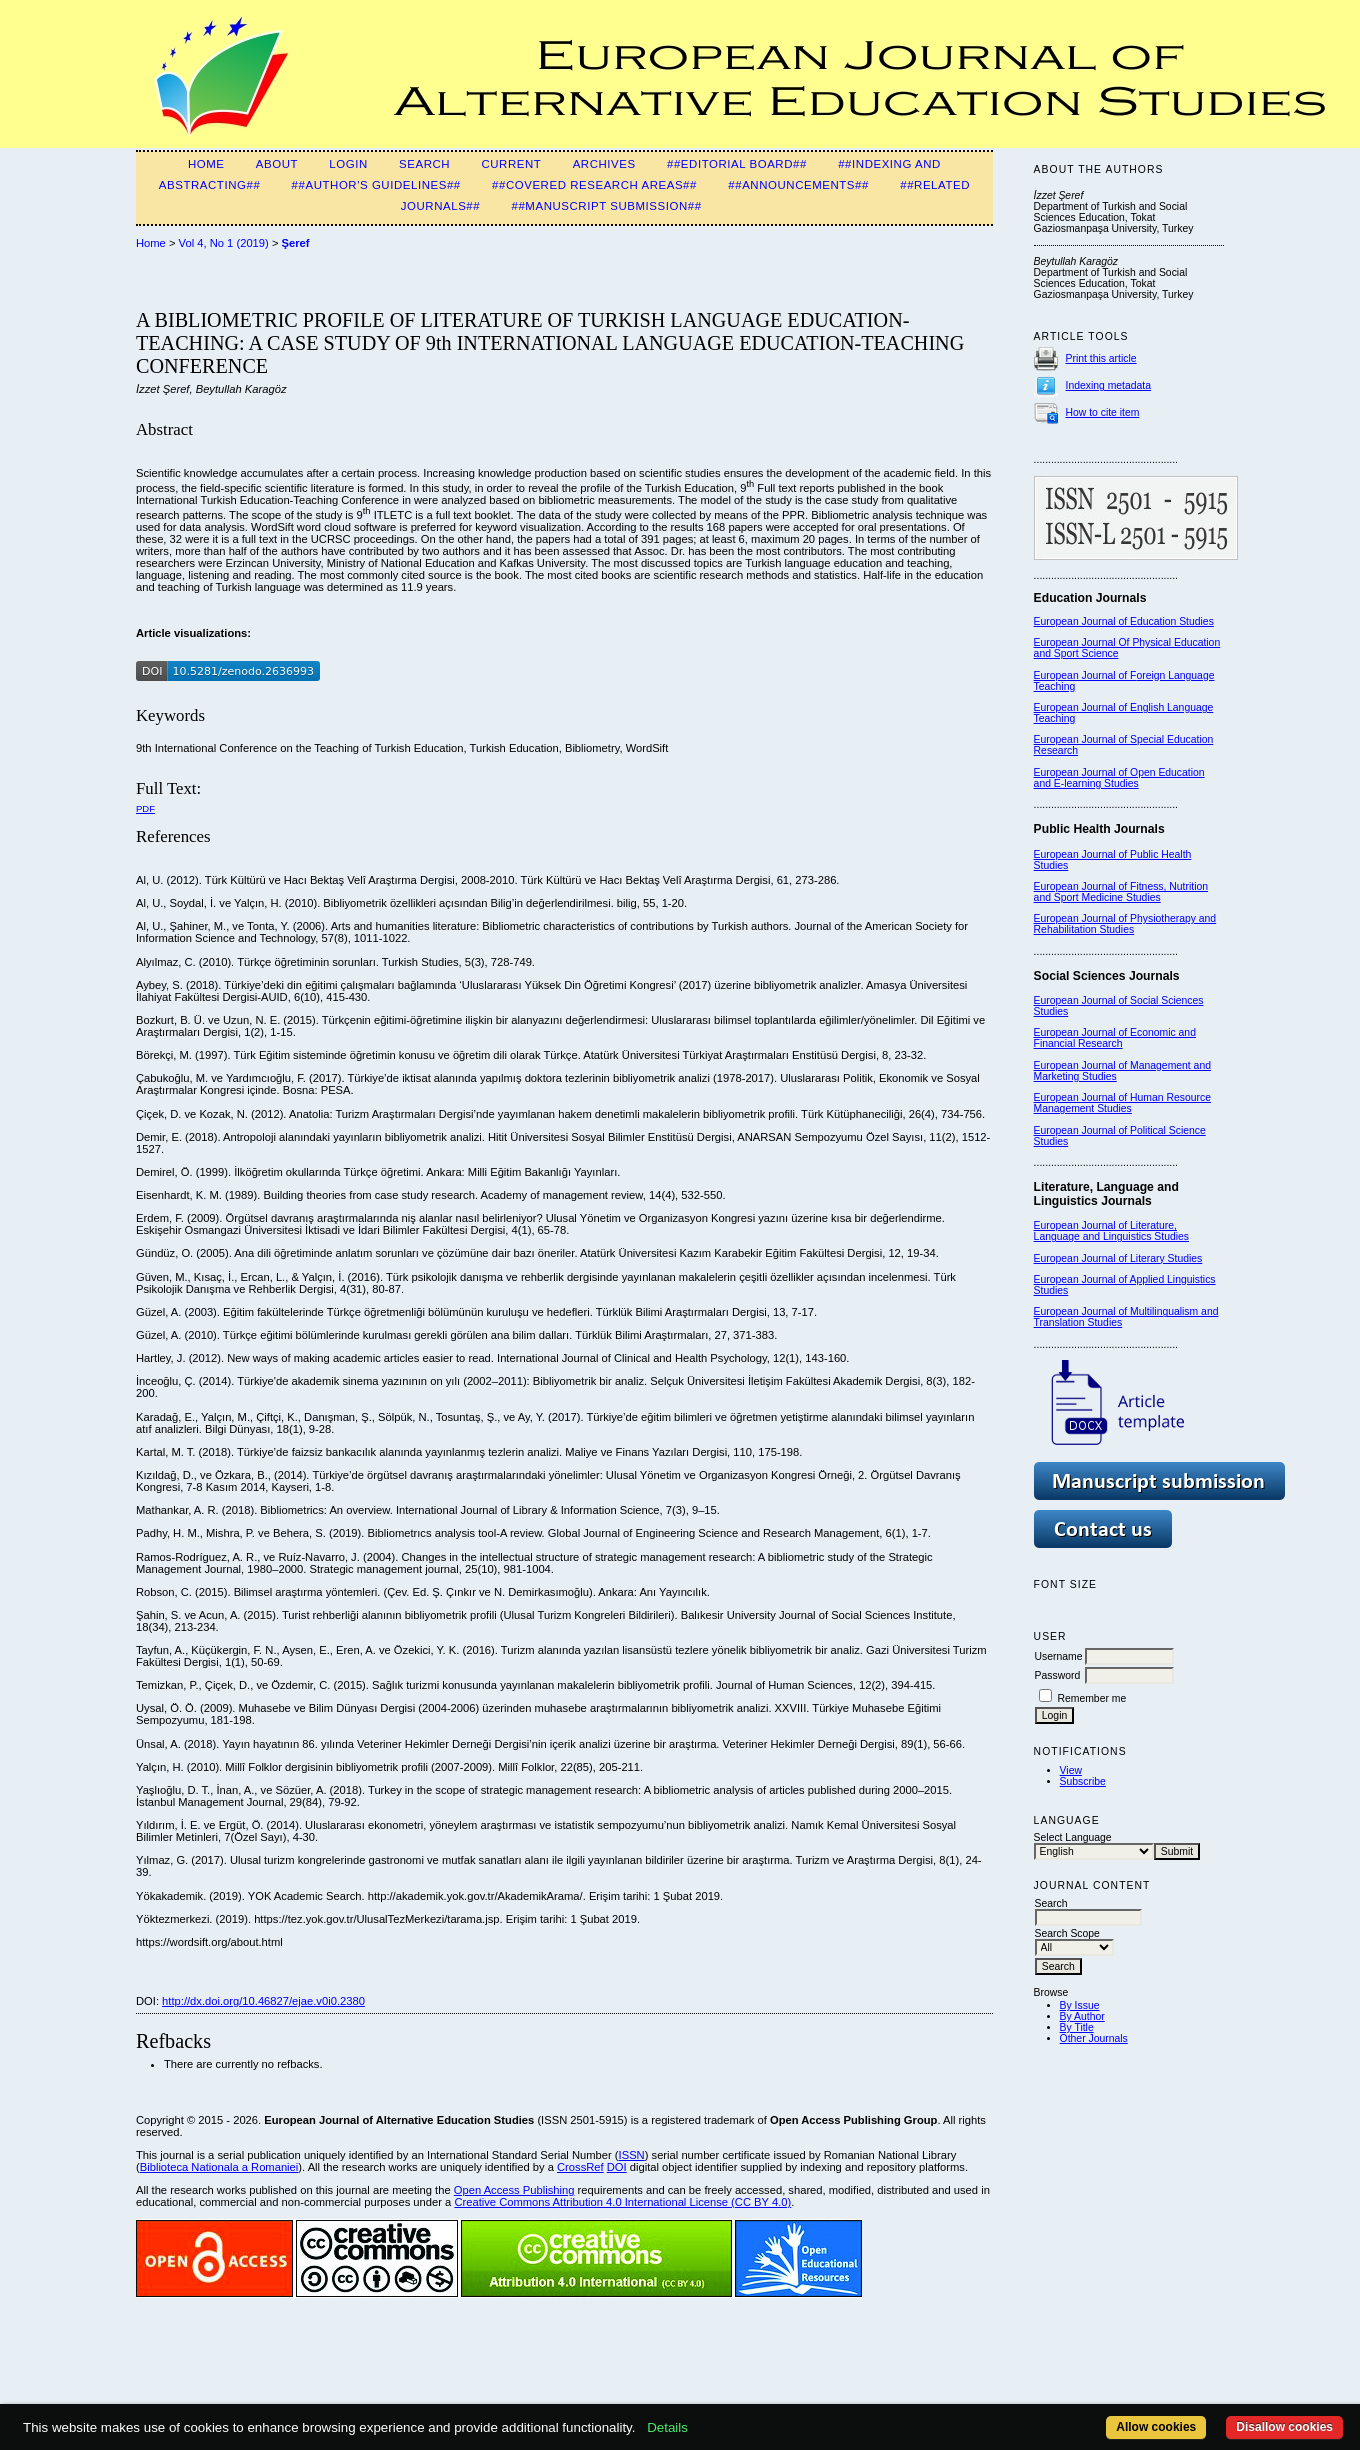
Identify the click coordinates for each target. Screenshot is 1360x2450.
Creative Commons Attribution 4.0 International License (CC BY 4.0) (622, 2202)
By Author (1082, 2016)
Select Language (1073, 1837)
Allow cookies (1156, 2427)
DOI (617, 2167)
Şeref (296, 243)
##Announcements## (798, 185)
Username (1059, 1656)
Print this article (1101, 358)
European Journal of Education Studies (1124, 621)
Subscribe (1083, 1781)
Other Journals (1094, 2038)
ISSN (632, 2155)
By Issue (1080, 2005)
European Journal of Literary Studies (1118, 1258)
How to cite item (1103, 412)
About (277, 164)
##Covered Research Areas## (594, 185)
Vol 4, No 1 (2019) (224, 243)
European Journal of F (1085, 675)
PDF (145, 808)
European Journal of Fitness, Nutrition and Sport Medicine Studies (1121, 892)
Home (206, 164)
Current (511, 164)
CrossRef (580, 2167)
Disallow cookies (1284, 2427)
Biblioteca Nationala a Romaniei (219, 2167)
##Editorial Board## (737, 164)
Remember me (1092, 1698)
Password (1058, 1675)
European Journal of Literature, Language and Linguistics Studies (1111, 1231)
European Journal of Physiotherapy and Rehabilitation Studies (1125, 924)
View (1071, 1770)
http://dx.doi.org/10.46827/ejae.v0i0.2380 (263, 2001)
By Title (1077, 2027)
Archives (604, 164)
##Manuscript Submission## (607, 206)
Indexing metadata (1109, 385)
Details (667, 2427)
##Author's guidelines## (376, 185)
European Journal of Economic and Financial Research (1115, 1038)
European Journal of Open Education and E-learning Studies (1119, 778)
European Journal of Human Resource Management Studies (1122, 1103)
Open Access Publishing (514, 2190)
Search (424, 164)
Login (348, 164)
